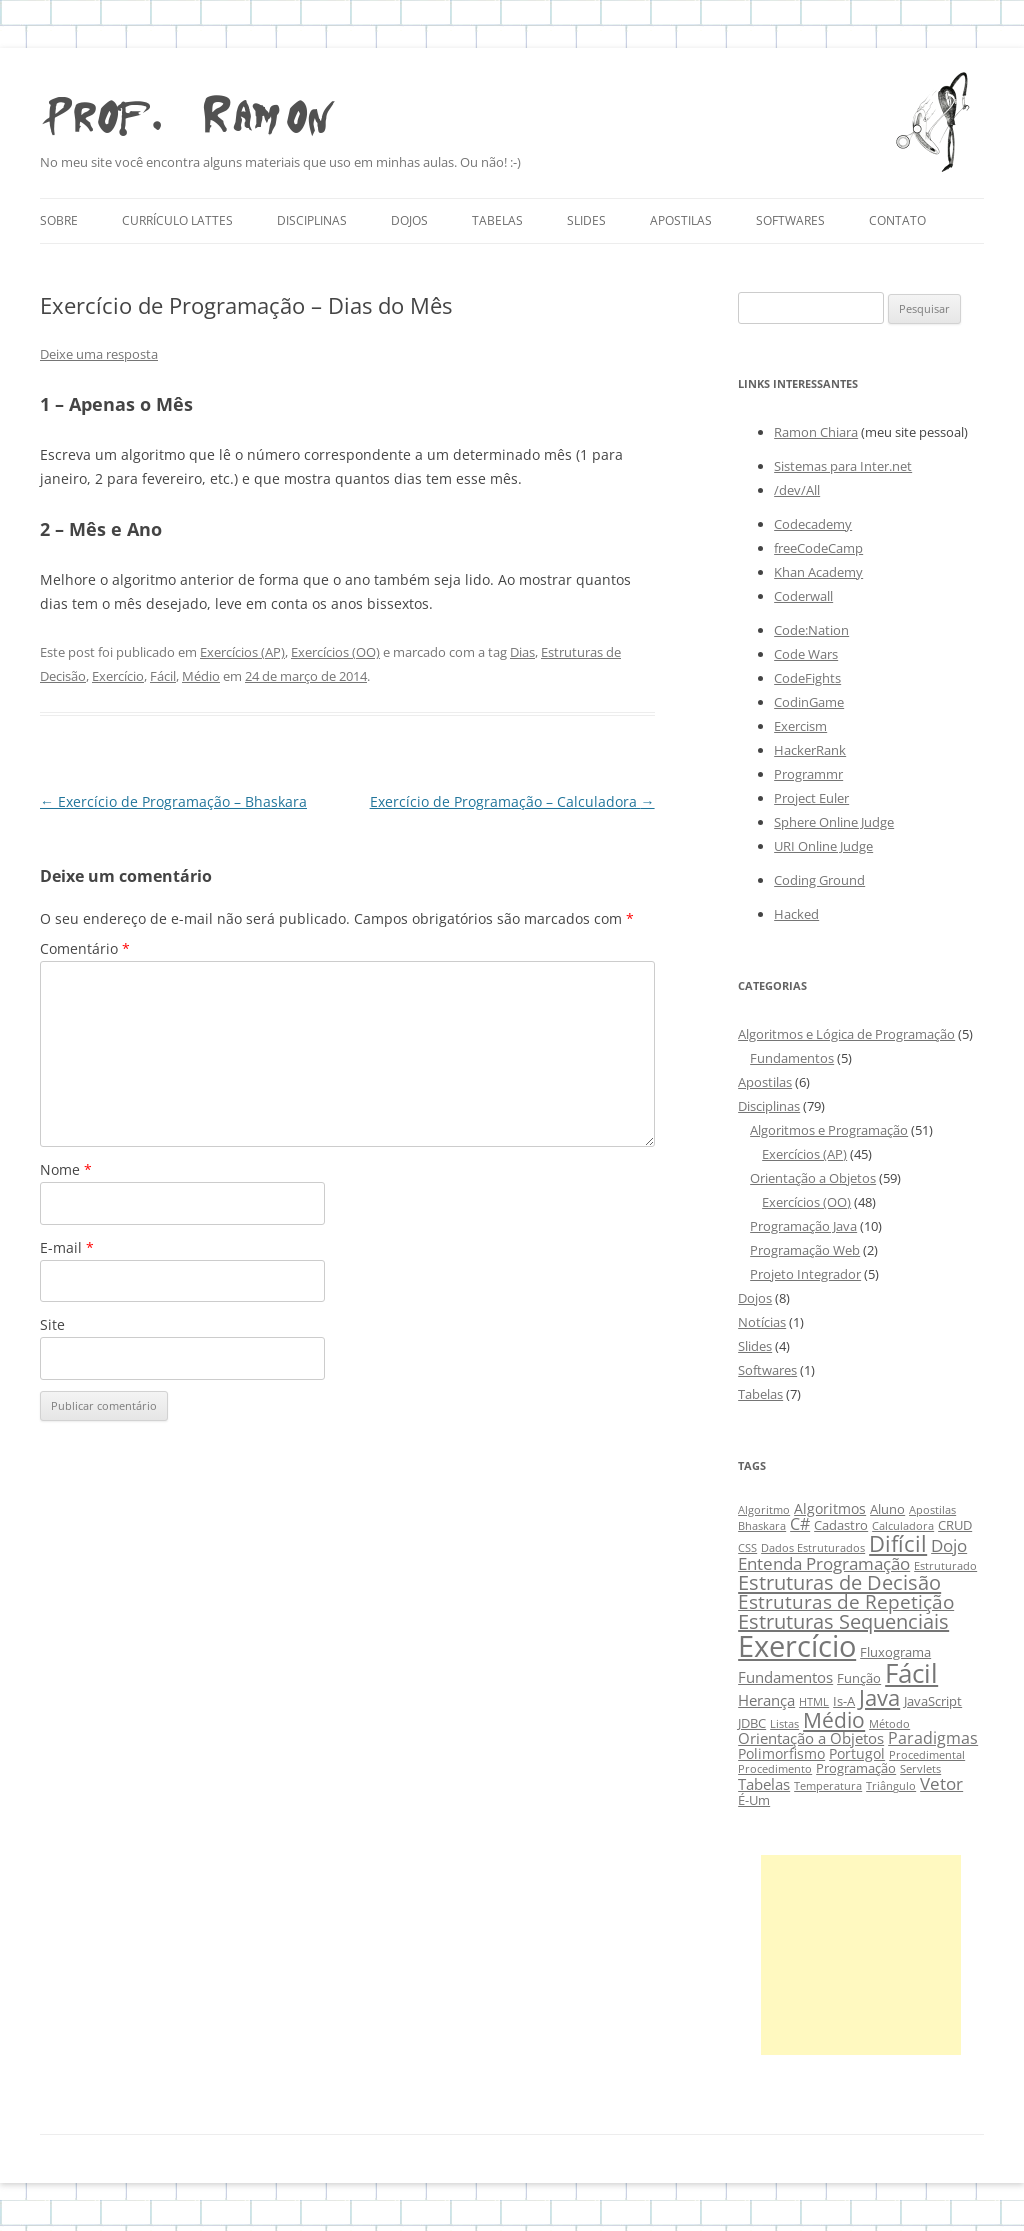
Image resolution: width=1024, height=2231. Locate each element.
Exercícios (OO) (335, 652)
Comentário (85, 948)
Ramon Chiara (816, 432)
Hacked (796, 914)
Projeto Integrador (805, 1274)
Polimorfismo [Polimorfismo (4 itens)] (781, 1753)
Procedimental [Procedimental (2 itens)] (927, 1755)
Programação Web (805, 1250)
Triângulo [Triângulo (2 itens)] (891, 1786)
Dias (522, 652)
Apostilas (681, 220)
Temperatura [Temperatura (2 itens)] (828, 1786)
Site (52, 1324)
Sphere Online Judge (834, 822)
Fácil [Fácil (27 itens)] (911, 1673)
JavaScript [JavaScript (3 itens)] (933, 1701)
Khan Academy (818, 572)
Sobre (59, 220)
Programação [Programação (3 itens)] (856, 1768)
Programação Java (803, 1226)
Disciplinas (312, 220)
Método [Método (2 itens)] (889, 1724)
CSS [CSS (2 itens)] (747, 1548)
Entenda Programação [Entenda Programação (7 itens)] (824, 1563)
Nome (66, 1169)
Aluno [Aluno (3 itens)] (887, 1509)
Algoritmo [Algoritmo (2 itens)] (764, 1510)
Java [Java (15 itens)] (879, 1697)
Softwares (790, 220)
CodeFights (807, 678)
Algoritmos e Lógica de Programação (846, 1034)
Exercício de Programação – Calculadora (512, 801)
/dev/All (797, 490)
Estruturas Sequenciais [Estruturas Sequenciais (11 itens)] (843, 1621)
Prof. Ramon (186, 110)
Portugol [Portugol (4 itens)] (857, 1753)
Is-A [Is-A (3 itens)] (844, 1701)
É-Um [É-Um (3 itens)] (754, 1800)
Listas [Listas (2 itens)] (784, 1724)
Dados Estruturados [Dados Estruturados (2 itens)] (813, 1548)
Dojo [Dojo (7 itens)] (949, 1545)
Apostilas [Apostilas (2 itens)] (932, 1510)
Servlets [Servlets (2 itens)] (920, 1769)
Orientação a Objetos (813, 1178)
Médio (201, 676)
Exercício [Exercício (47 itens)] (797, 1646)
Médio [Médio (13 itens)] (834, 1719)
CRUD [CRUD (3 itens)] (955, 1525)
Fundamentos (792, 1058)
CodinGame (809, 702)
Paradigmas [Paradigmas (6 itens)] (933, 1737)
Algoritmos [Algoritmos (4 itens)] (830, 1508)
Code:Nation (811, 630)
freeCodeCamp (818, 548)
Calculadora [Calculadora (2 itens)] (903, 1526)
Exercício (118, 676)
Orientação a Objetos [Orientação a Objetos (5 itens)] (811, 1738)
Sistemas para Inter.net (843, 466)
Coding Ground (819, 880)
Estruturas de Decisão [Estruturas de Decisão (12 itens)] (839, 1582)
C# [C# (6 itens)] (800, 1523)
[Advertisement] (861, 1955)
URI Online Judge (823, 846)
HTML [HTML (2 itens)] (814, 1702)
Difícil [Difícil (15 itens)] (898, 1543)
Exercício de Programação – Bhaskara (173, 801)
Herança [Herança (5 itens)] (766, 1700)
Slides (586, 220)
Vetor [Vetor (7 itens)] (941, 1783)
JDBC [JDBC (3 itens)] (752, 1723)
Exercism (800, 726)
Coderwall (803, 596)
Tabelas (497, 220)
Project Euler (811, 798)
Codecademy (813, 524)
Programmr (808, 774)
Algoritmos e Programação (829, 1130)
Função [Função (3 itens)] (859, 1678)
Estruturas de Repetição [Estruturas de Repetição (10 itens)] (846, 1601)
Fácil (163, 676)
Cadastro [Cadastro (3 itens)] (841, 1525)
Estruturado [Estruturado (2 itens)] (945, 1566)
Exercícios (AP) (242, 652)
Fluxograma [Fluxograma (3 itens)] (895, 1652)
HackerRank (810, 750)
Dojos (409, 220)
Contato (897, 220)
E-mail (67, 1247)
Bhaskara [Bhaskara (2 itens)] (762, 1526)
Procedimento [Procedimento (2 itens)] (775, 1769)
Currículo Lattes (177, 220)
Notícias (762, 1322)
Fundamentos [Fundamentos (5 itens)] (785, 1677)
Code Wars (806, 654)
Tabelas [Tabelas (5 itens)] (764, 1784)
